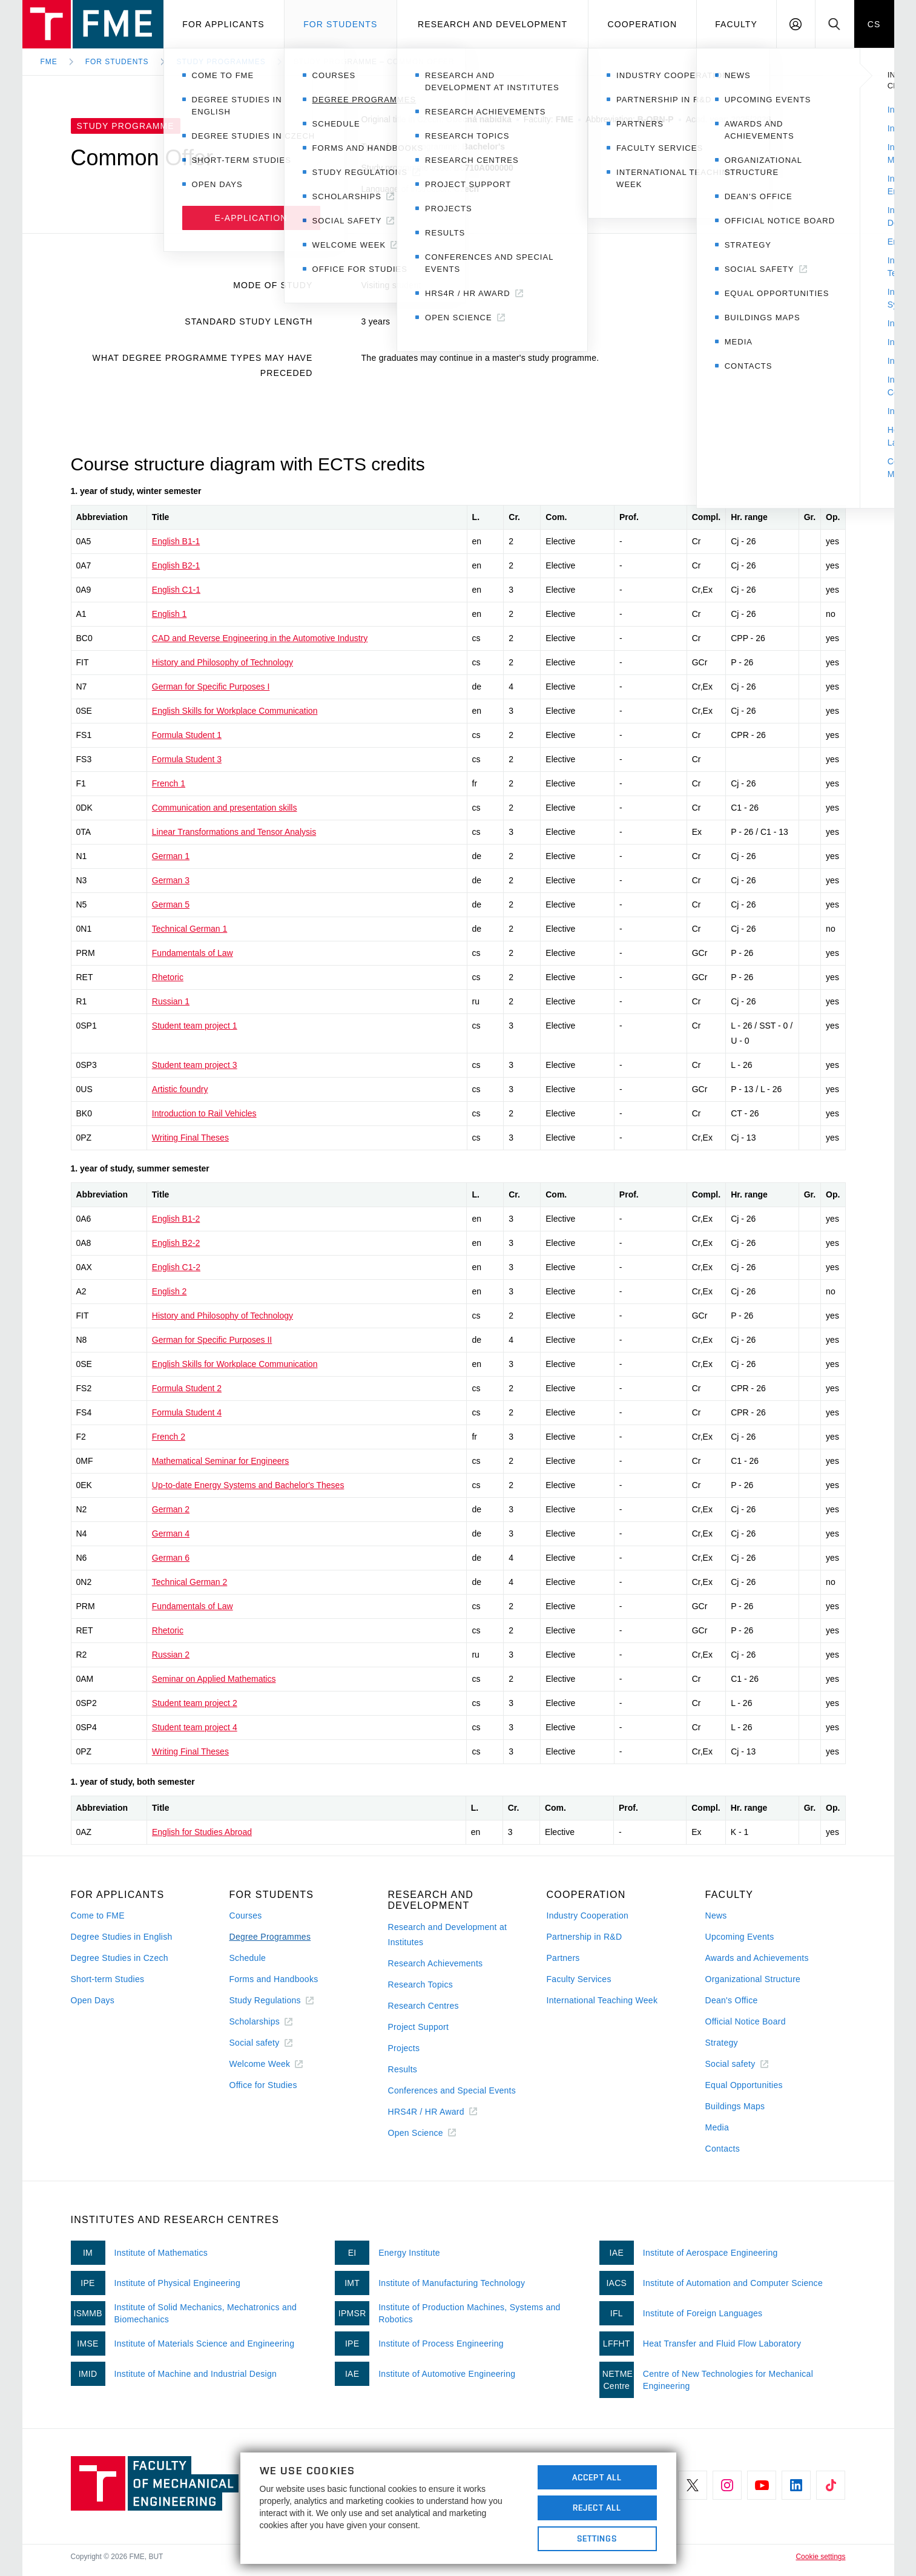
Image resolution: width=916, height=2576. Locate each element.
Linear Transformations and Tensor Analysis (234, 832)
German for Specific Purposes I (211, 686)
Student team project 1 (194, 1025)
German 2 (170, 1509)
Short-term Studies (108, 1979)
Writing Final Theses (190, 1137)
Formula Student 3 (187, 759)
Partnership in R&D (584, 1937)
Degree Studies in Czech (119, 1958)
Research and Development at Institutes (447, 1934)
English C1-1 (176, 590)
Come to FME (98, 1915)
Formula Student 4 (187, 1412)
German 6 (170, 1558)
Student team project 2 (194, 1703)
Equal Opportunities (744, 2085)
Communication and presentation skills (224, 807)
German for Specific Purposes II (212, 1340)
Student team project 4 (194, 1727)
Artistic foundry (180, 1089)
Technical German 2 (190, 1582)
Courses (245, 1915)
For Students (117, 62)
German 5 (170, 904)
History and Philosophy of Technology (222, 662)
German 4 (170, 1533)
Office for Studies (263, 2085)
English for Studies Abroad (202, 1832)
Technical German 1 (190, 929)
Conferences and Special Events (452, 2090)
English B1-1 (176, 541)
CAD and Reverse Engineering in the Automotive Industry (259, 638)
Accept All (597, 2477)
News (716, 1915)
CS (874, 24)
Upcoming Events (739, 1937)
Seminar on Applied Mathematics (214, 1679)
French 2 (168, 1436)
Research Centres (423, 2006)
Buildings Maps (735, 2106)
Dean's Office (731, 2000)
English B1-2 (176, 1219)
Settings (597, 2538)
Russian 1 (170, 1001)
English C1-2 (176, 1267)
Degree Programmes (270, 1937)
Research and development (492, 24)
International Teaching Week (602, 2000)
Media (717, 2127)
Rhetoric (167, 977)
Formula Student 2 (187, 1388)
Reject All (597, 2507)
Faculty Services (579, 1979)
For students (340, 24)
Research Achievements (435, 1963)
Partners (563, 1958)
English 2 (169, 1291)
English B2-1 (176, 565)
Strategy (721, 2042)
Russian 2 (170, 1654)
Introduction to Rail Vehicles (204, 1113)
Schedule (247, 1958)
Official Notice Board (745, 2021)
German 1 (170, 856)
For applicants (223, 24)
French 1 (168, 783)
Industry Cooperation (588, 1915)
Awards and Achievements (757, 1958)
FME (49, 62)
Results (403, 2069)
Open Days (93, 2000)
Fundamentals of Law (192, 953)
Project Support (418, 2027)
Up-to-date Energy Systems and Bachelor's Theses (248, 1485)
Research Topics (420, 1984)
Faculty (736, 24)
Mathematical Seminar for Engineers (220, 1461)
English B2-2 (176, 1243)
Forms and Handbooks (273, 1979)
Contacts (722, 2148)
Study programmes (221, 62)
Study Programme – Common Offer (374, 62)
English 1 (169, 614)
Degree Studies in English (122, 1937)
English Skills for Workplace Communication (235, 711)
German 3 (170, 880)
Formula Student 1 (187, 735)
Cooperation (642, 24)
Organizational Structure (753, 1979)
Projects (404, 2048)
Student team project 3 (194, 1065)
